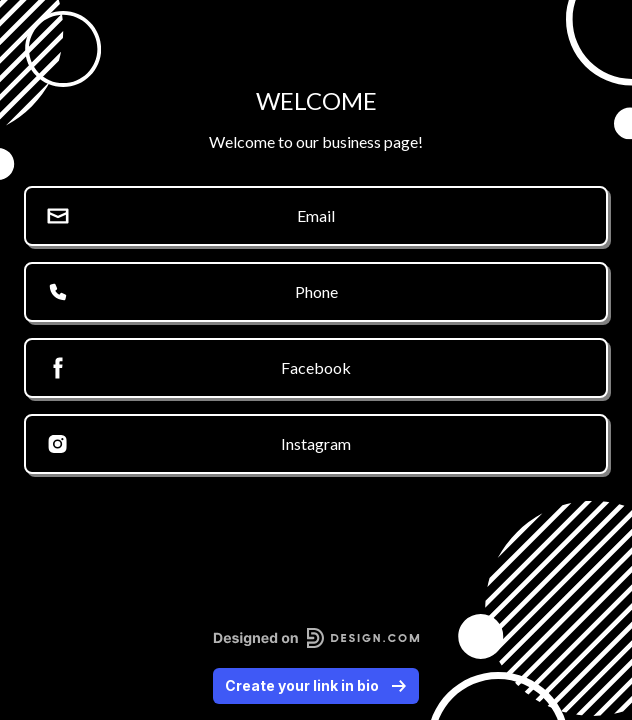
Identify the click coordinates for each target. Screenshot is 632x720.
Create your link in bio (316, 685)
